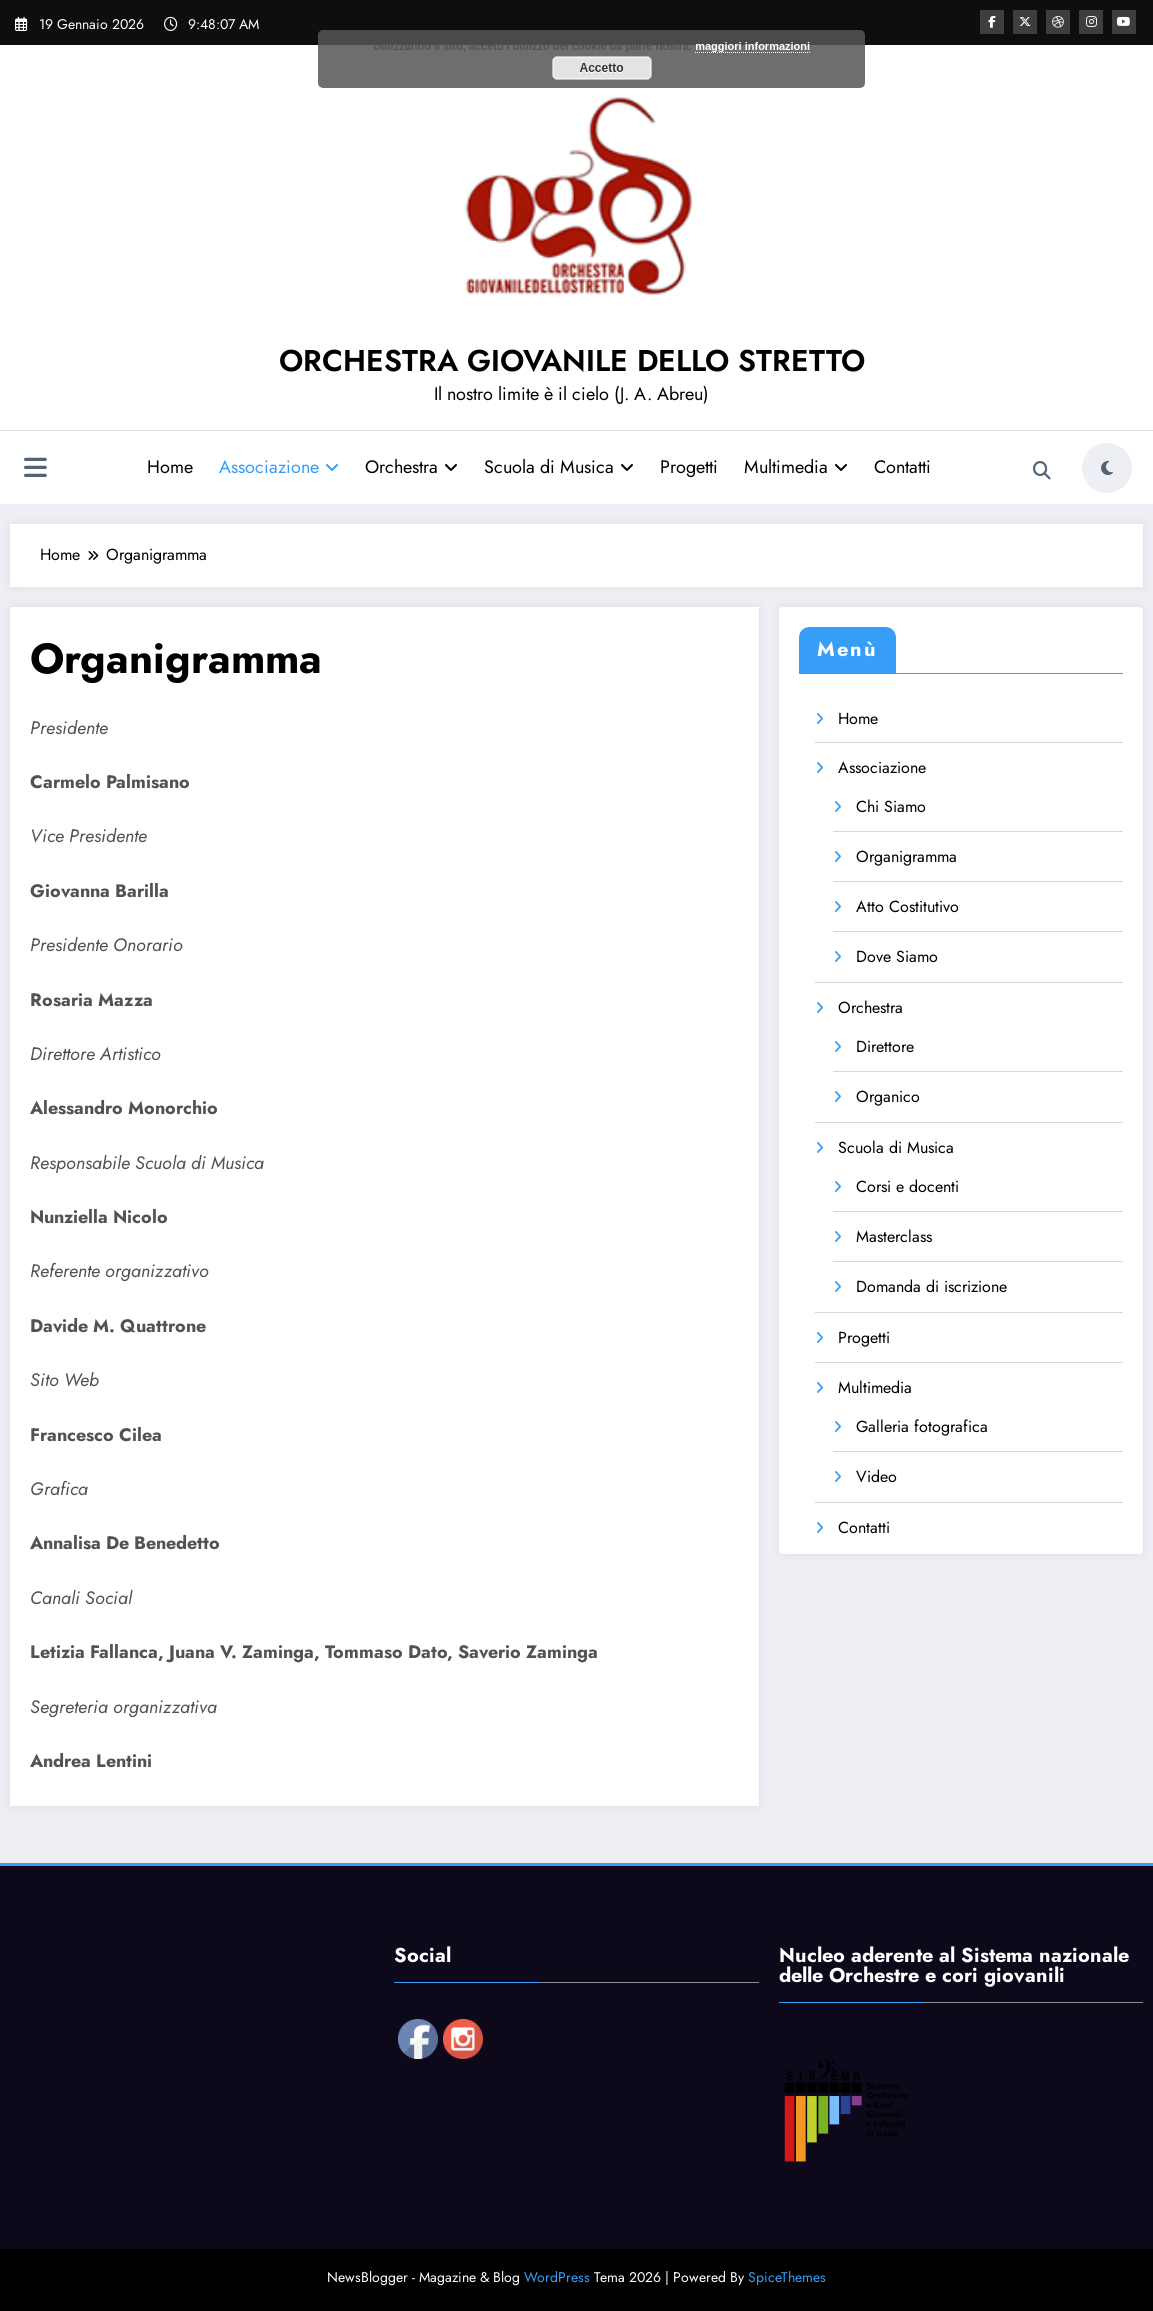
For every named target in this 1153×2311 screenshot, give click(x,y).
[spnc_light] (1107, 468)
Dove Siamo (897, 956)
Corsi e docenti (907, 1186)
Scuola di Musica (559, 467)
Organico (888, 1096)
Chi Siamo (891, 806)
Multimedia (796, 467)
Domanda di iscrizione (931, 1286)
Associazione (279, 467)
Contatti (902, 467)
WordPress (557, 2277)
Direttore (885, 1046)
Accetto (601, 68)
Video (876, 1476)
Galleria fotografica (922, 1426)
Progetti (689, 467)
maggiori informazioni (752, 46)
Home (170, 467)
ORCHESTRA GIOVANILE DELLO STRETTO (572, 360)
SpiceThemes (787, 2277)
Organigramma (906, 856)
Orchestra (411, 467)
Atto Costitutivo (907, 906)
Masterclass (894, 1236)
